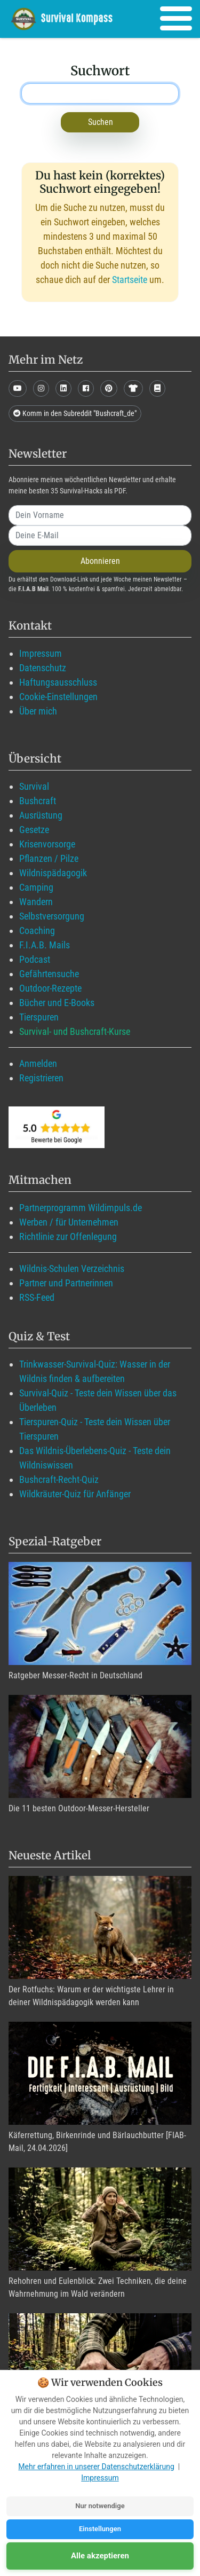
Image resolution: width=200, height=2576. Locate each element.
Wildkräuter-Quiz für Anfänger (75, 1493)
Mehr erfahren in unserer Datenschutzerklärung (96, 2466)
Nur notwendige (99, 2506)
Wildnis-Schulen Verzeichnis (71, 1268)
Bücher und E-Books (56, 1002)
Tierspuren (39, 1017)
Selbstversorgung (51, 916)
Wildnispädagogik (53, 872)
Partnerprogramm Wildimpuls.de (80, 1207)
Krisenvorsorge (47, 844)
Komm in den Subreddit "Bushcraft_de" (75, 413)
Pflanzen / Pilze (48, 858)
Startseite (129, 279)
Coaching (37, 930)
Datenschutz (42, 667)
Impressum (40, 653)
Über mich (38, 711)
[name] (100, 515)
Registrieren (41, 1077)
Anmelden (38, 1063)
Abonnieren (100, 561)
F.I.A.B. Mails (44, 945)
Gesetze (34, 829)
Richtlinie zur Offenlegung (68, 1236)
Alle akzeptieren (100, 2556)
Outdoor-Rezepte (50, 988)
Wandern (36, 901)
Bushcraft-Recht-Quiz (59, 1479)
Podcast (34, 959)
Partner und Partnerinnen (66, 1283)
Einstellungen (100, 2529)
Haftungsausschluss (58, 682)
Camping (36, 887)
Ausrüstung (40, 815)
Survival (34, 786)
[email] (100, 535)
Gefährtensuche (49, 973)
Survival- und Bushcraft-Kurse (74, 1031)
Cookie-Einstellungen (58, 696)
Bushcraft (37, 800)
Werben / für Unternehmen (68, 1222)
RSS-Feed (36, 1297)
